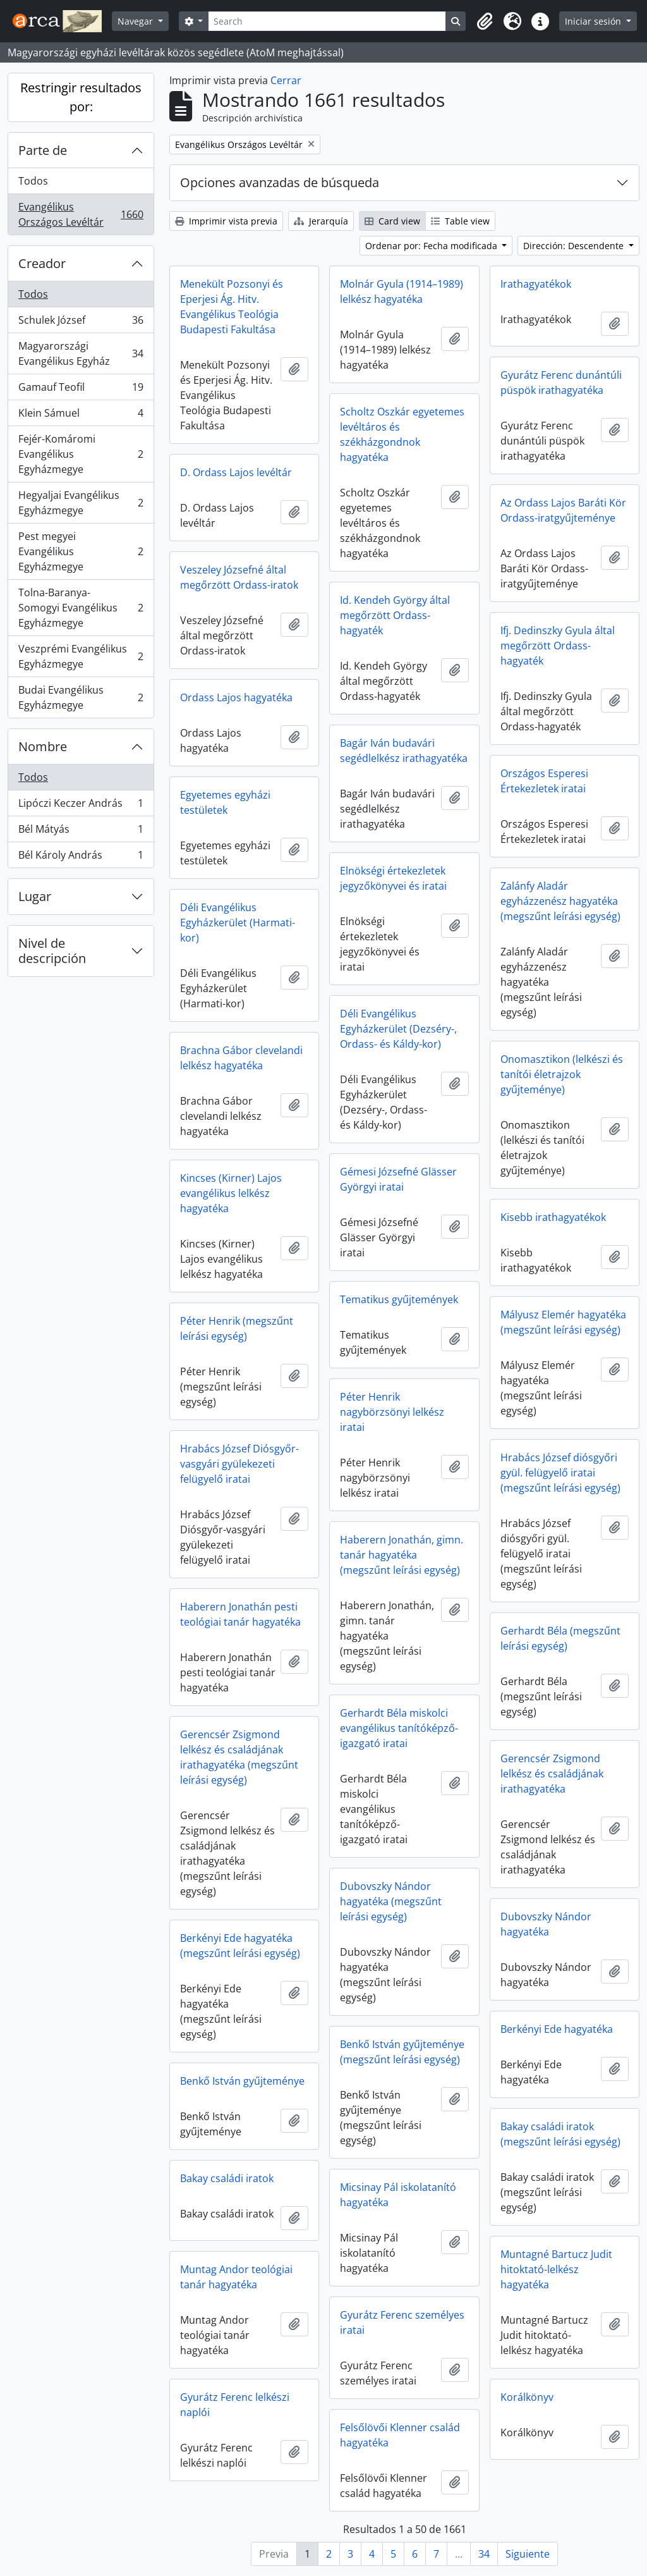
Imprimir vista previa (226, 221)
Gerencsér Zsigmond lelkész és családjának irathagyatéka (551, 1773)
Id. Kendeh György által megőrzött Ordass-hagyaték (395, 615)
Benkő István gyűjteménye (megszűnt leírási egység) (402, 2051)
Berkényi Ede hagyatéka (556, 2029)
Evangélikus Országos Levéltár (80, 214)
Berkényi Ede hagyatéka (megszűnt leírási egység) (240, 1945)
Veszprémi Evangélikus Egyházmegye (80, 656)
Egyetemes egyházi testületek (225, 802)
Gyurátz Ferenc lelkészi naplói (234, 2404)
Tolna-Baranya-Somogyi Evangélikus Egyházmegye (80, 608)
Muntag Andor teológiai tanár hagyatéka (236, 2276)
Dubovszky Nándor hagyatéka (545, 1924)
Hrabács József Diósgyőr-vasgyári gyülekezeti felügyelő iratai (239, 1464)
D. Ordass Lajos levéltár (236, 472)
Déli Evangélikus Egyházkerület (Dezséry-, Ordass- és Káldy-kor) (398, 1029)
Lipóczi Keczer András (80, 805)
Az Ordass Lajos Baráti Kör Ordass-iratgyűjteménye (563, 510)
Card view (392, 221)
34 (484, 2554)
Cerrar (285, 80)
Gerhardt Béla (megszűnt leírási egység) (560, 1638)
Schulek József (80, 322)
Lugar (34, 896)
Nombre (42, 746)
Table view (460, 221)
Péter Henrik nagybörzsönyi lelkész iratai (392, 1412)
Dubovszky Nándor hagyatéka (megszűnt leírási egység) (391, 1901)
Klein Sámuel (80, 415)
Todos (33, 181)
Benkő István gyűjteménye (242, 2081)
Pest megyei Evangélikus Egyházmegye (80, 551)
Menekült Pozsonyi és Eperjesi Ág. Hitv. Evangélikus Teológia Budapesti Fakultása (231, 306)
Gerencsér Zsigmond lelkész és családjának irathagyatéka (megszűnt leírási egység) (239, 1757)
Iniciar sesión (594, 21)
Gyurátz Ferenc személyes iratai (402, 2322)
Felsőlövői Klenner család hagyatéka (400, 2435)
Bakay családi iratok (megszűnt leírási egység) (560, 2134)
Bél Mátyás (80, 831)
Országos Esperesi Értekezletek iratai (544, 780)
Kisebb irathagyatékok (553, 1217)
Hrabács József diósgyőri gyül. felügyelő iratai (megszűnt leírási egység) (560, 1473)
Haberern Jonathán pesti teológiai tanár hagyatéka (240, 1614)
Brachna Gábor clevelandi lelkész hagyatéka (241, 1057)
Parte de (42, 150)
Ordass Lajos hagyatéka (236, 697)
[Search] (327, 21)
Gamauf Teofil (80, 389)
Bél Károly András (80, 857)
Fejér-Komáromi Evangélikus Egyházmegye (80, 454)
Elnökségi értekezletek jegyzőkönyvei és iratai (393, 878)
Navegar (136, 21)
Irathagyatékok (535, 284)
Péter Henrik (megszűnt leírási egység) (236, 1328)
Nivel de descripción (52, 951)
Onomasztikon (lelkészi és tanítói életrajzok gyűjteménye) (561, 1074)
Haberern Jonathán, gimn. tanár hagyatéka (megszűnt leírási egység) (401, 1555)
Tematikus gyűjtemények (399, 1299)
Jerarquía (321, 221)
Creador (42, 263)
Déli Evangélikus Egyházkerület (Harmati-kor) (237, 922)
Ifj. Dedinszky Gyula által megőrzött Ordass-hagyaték (557, 645)
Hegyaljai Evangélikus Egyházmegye (80, 502)
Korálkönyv (526, 2397)
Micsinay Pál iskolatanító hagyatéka (398, 2194)
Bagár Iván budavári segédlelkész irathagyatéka (404, 750)
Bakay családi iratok (227, 2178)
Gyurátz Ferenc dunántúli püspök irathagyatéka (561, 382)
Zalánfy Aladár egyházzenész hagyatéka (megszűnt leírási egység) (560, 901)
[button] (485, 21)
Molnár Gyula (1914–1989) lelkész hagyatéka (401, 291)
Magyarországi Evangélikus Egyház (80, 353)
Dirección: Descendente (574, 246)
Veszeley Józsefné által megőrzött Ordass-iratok (239, 577)
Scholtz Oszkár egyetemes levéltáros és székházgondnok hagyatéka (402, 434)
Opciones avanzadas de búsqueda (279, 182)
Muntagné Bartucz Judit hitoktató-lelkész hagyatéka (556, 2269)
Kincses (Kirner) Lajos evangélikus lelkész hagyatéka (231, 1193)
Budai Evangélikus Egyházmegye (80, 697)
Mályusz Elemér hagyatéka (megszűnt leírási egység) (563, 1322)
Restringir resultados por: (81, 97)
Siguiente (527, 2554)
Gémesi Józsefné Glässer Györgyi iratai (398, 1179)
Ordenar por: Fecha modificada (432, 246)
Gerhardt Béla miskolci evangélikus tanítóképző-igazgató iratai (399, 1728)
